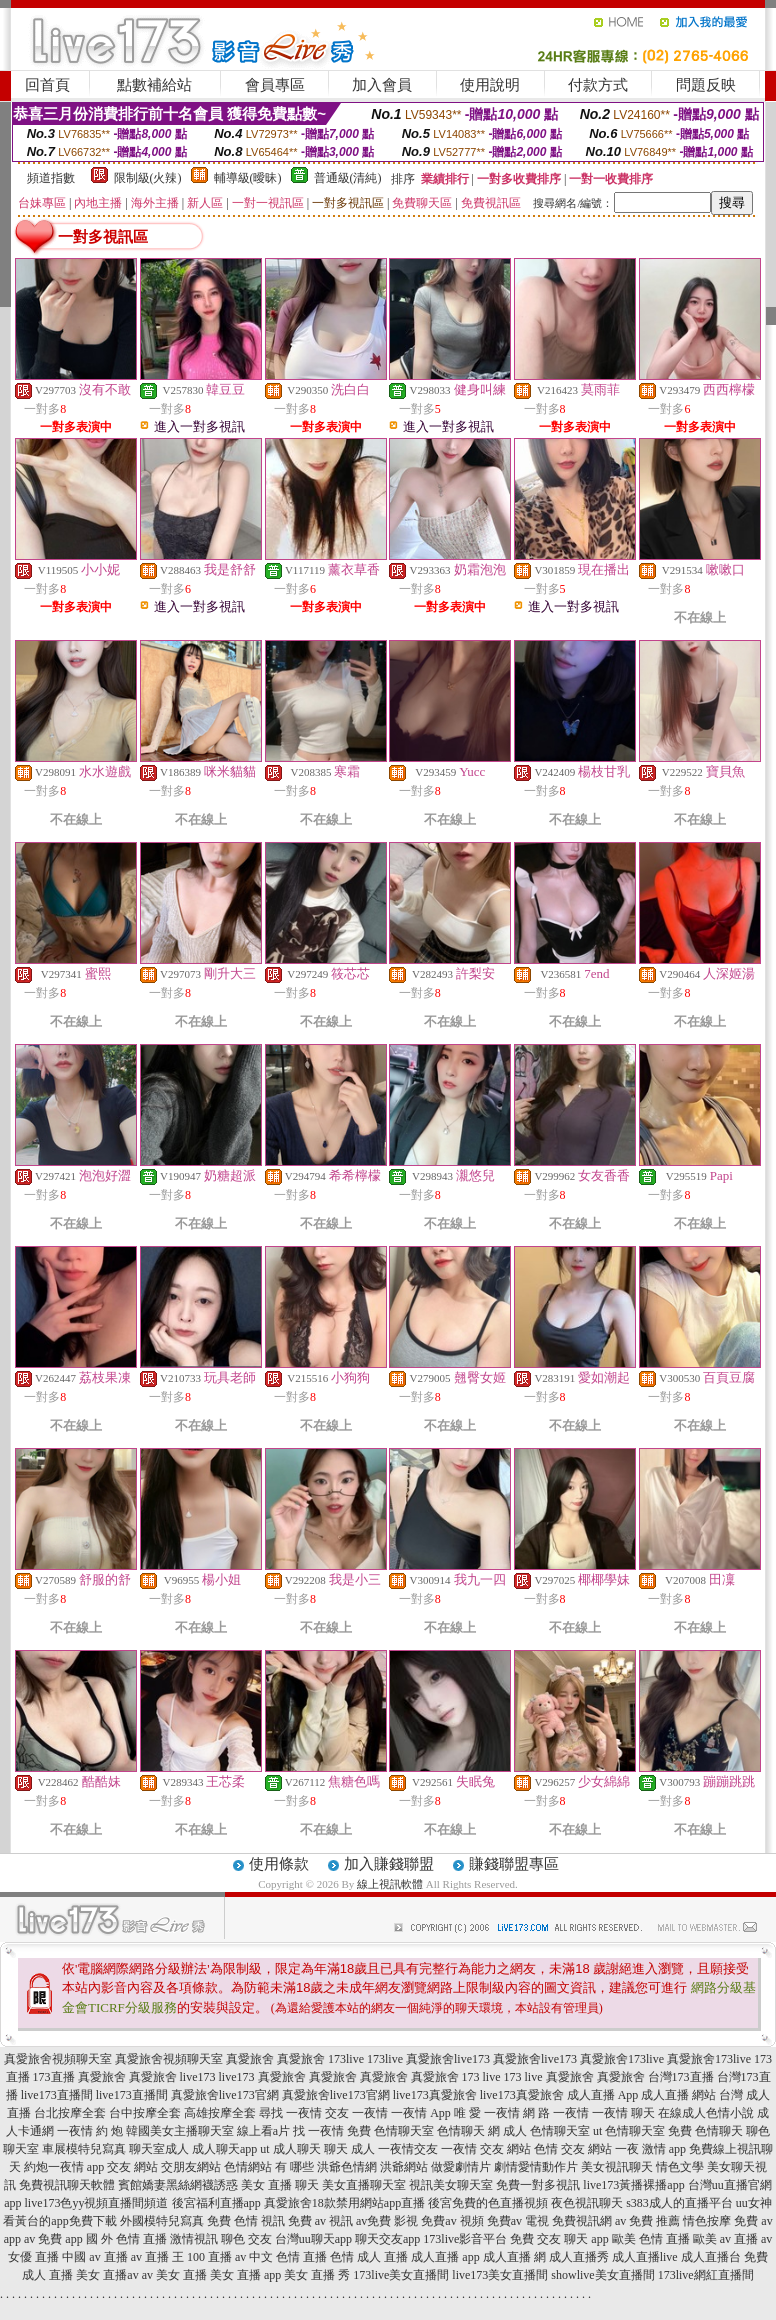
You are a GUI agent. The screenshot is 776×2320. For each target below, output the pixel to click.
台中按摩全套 (145, 2113)
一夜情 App (421, 2113)
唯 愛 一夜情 (487, 2113)
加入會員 (382, 85)
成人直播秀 (579, 2257)
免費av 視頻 (452, 2221)
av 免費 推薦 (647, 2221)
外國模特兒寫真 (162, 2221)
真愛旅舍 (250, 2059)
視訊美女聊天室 (451, 2185)
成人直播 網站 (678, 2095)
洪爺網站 (404, 2167)
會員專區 (275, 85)
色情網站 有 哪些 (269, 2167)
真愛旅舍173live (622, 2059)
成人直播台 (711, 2257)
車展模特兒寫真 (84, 2149)
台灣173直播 (681, 2077)
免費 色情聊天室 (390, 2131)
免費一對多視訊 (538, 2185)
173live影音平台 (465, 2239)
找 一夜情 (318, 2131)
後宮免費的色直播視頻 (488, 2203)
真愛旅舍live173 (448, 2059)
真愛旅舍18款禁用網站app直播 (344, 2203)
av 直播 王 (157, 2257)
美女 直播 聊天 (280, 2185)
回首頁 (47, 85)
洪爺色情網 (347, 2167)
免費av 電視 (518, 2221)
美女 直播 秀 (317, 2275)
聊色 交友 (246, 2239)
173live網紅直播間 (706, 2275)
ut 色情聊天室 (629, 2131)
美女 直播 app (245, 2275)
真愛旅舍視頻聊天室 (58, 2059)
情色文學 (680, 2167)
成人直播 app (445, 2257)
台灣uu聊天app (313, 2239)
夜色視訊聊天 (587, 2203)
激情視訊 (194, 2239)
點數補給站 (154, 85)
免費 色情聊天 (705, 2131)
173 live (481, 2077)
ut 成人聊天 (290, 2149)
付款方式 (598, 85)
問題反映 (706, 85)
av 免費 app (53, 2239)
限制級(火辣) (148, 178)
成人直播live (645, 2257)
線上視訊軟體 (390, 1884)
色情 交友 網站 (573, 2149)
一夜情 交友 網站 (486, 2149)
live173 (198, 2077)
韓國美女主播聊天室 (180, 2131)
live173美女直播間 (500, 2275)
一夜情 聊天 (623, 2113)
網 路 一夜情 (556, 2113)
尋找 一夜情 (290, 2113)
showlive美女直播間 (602, 2275)
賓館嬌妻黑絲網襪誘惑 (178, 2185)
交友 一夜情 (356, 2113)
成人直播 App (603, 2095)
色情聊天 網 (468, 2131)
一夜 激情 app (650, 2149)
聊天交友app (387, 2239)
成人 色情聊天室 (546, 2131)
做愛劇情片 (461, 2167)
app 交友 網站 (122, 2167)
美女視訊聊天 (617, 2167)
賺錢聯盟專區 (514, 1864)
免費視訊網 (582, 2221)
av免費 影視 (387, 2221)
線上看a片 (263, 2131)
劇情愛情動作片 (536, 2167)
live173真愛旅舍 (435, 2095)
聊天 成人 (349, 2149)
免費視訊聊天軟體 (67, 2185)
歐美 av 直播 (725, 2239)
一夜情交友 (408, 2149)
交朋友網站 (191, 2167)
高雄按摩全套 (220, 2113)
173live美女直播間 (401, 2275)
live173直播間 (57, 2095)
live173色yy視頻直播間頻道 (97, 2203)
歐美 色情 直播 (651, 2239)
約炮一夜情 (54, 2167)
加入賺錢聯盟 (389, 1864)
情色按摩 (707, 2221)
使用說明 (490, 85)
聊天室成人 (159, 2149)
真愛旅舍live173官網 (225, 2095)
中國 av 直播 (94, 2257)
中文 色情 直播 (288, 2257)
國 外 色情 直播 (126, 2239)
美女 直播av (107, 2275)
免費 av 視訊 (320, 2221)
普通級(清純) (348, 178)
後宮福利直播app (216, 2203)
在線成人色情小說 (706, 2113)
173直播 (54, 2077)
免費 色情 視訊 (246, 2221)
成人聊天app (224, 2149)
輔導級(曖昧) (248, 178)
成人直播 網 (514, 2257)
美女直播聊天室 (364, 2185)
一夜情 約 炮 (90, 2131)
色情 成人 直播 (369, 2257)
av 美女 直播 (174, 2275)
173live (346, 2059)
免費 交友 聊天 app (559, 2239)
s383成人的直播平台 (679, 2203)
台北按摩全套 (70, 2113)
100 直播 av (216, 2257)
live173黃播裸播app (633, 2185)
